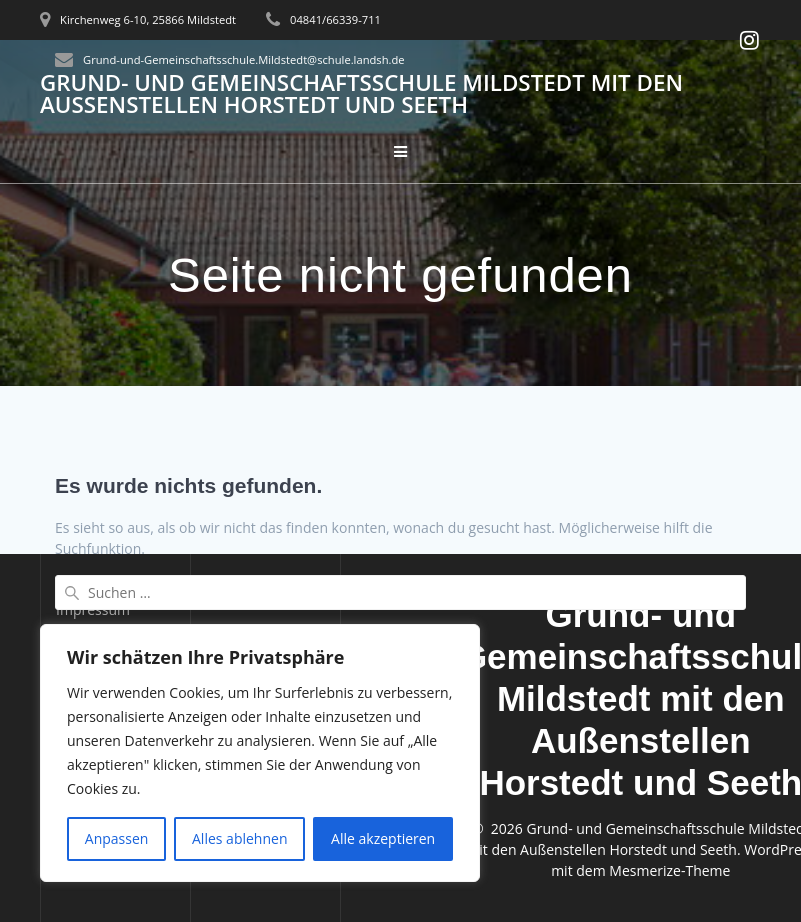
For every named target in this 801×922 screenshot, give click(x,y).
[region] (260, 753)
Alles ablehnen (239, 838)
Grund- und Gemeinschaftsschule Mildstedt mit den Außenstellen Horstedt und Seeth (361, 94)
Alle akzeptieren (383, 838)
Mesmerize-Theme (669, 870)
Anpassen (117, 838)
